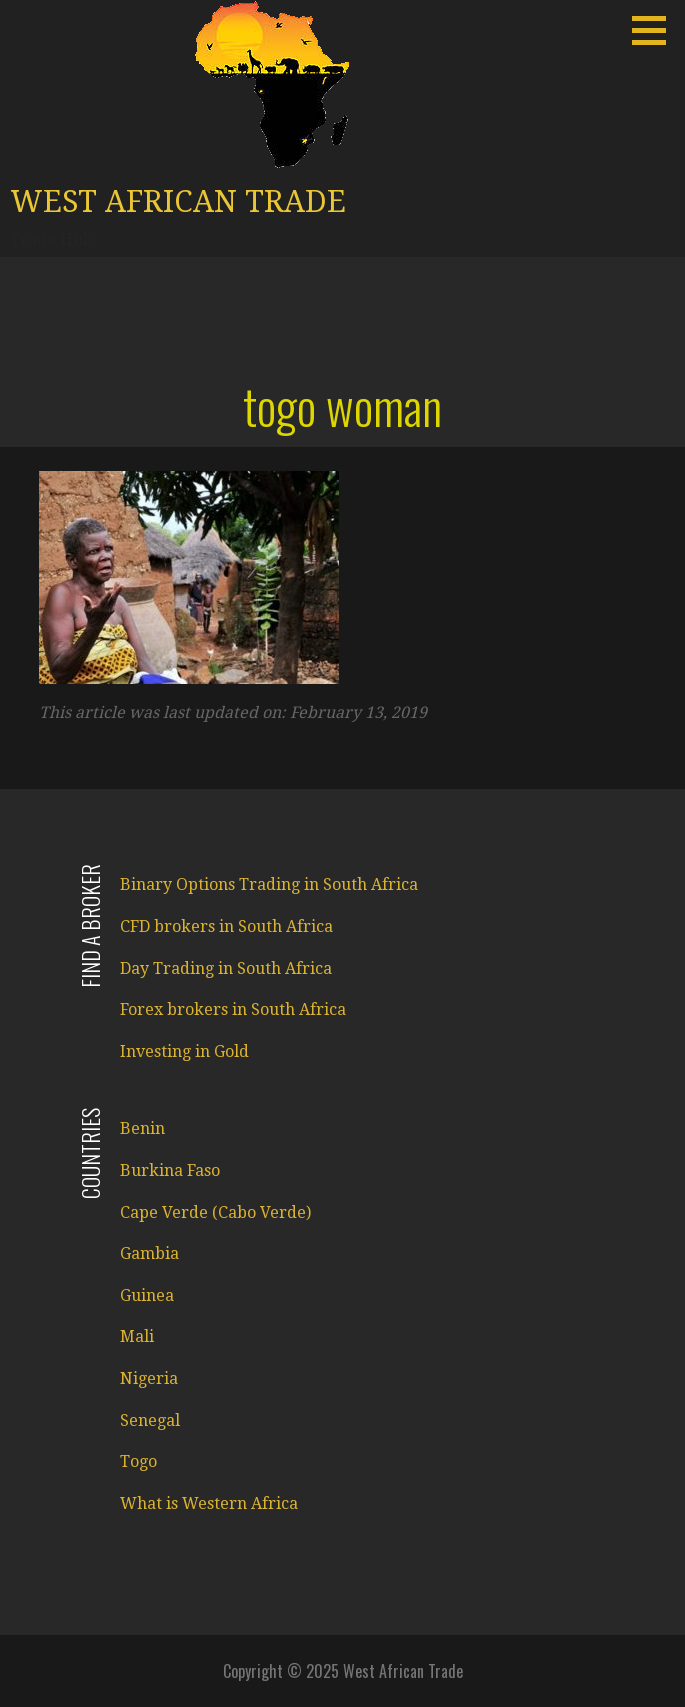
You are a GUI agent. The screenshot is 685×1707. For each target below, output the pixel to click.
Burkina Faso (170, 1170)
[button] (656, 30)
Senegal (150, 1420)
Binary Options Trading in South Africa (269, 884)
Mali (137, 1336)
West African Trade (178, 201)
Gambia (149, 1253)
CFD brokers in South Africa (226, 926)
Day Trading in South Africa (226, 968)
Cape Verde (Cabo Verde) (215, 1212)
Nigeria (149, 1378)
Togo (138, 1461)
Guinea (147, 1295)
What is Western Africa (209, 1503)
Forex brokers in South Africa (233, 1009)
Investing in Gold (184, 1051)
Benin (142, 1128)
